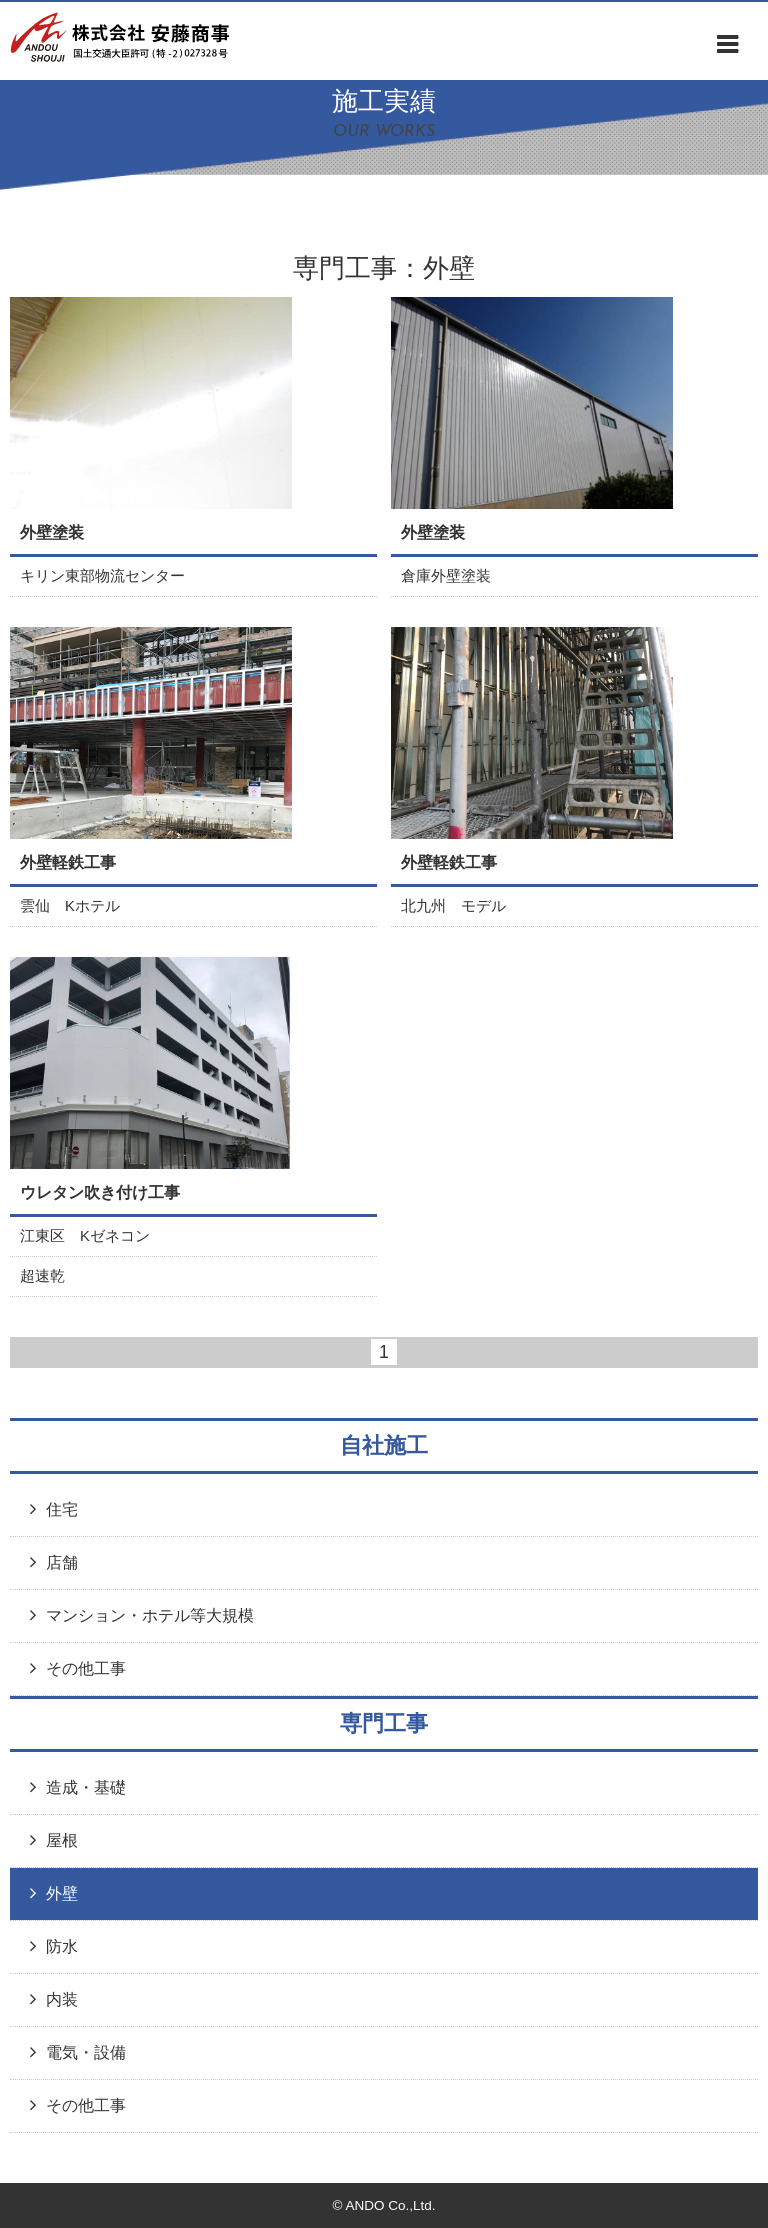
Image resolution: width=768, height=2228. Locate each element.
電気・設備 (86, 2052)
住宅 (62, 1509)
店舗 (62, 1562)
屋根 (62, 1840)
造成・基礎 (86, 1787)
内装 (62, 1999)
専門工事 (384, 1723)
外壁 (62, 1893)
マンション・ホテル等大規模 (150, 1615)
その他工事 (86, 1668)
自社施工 (384, 1445)
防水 (62, 1946)
